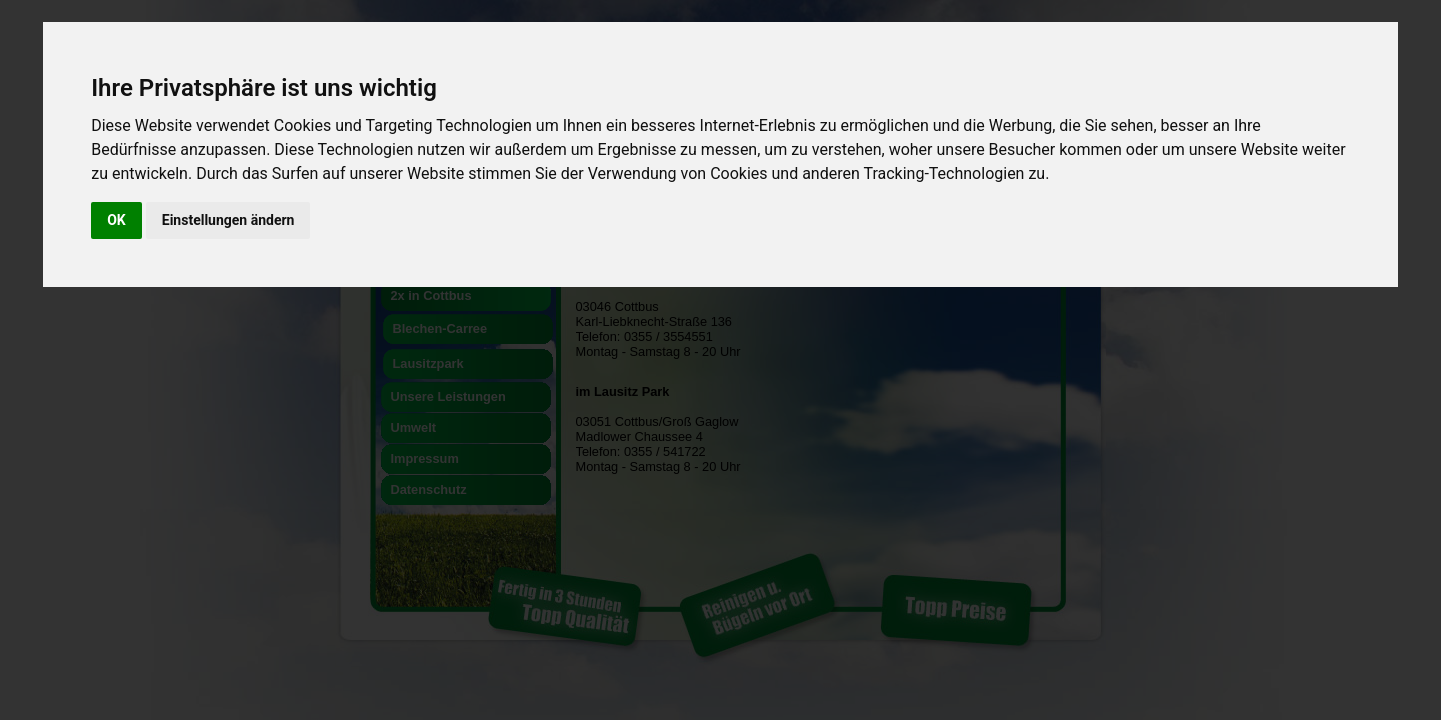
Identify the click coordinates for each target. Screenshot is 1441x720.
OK (116, 220)
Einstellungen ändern (228, 220)
